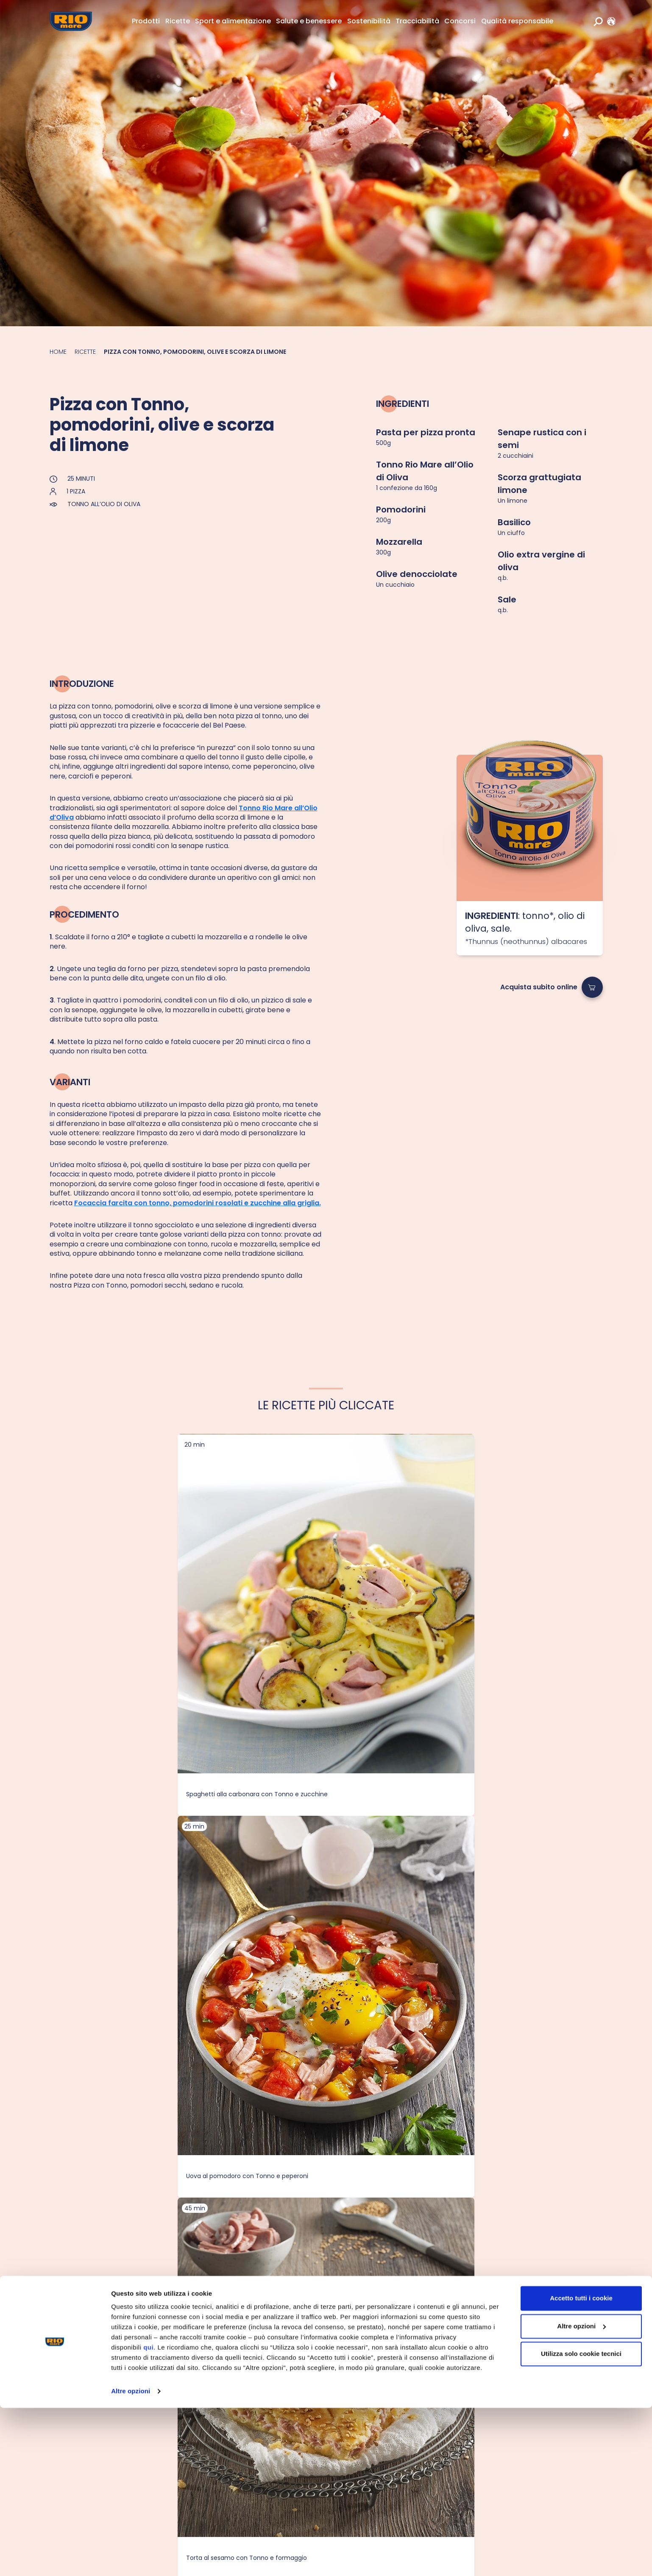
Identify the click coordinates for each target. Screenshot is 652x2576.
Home (58, 351)
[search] (598, 21)
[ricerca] (598, 21)
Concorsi (460, 21)
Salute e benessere (309, 21)
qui (148, 2515)
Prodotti (146, 21)
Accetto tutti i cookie (581, 2466)
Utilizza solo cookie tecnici (581, 2522)
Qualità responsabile (517, 21)
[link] (609, 21)
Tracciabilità (417, 21)
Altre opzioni (130, 2559)
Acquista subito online (538, 987)
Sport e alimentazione (233, 21)
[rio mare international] (609, 21)
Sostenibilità (368, 21)
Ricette (177, 21)
